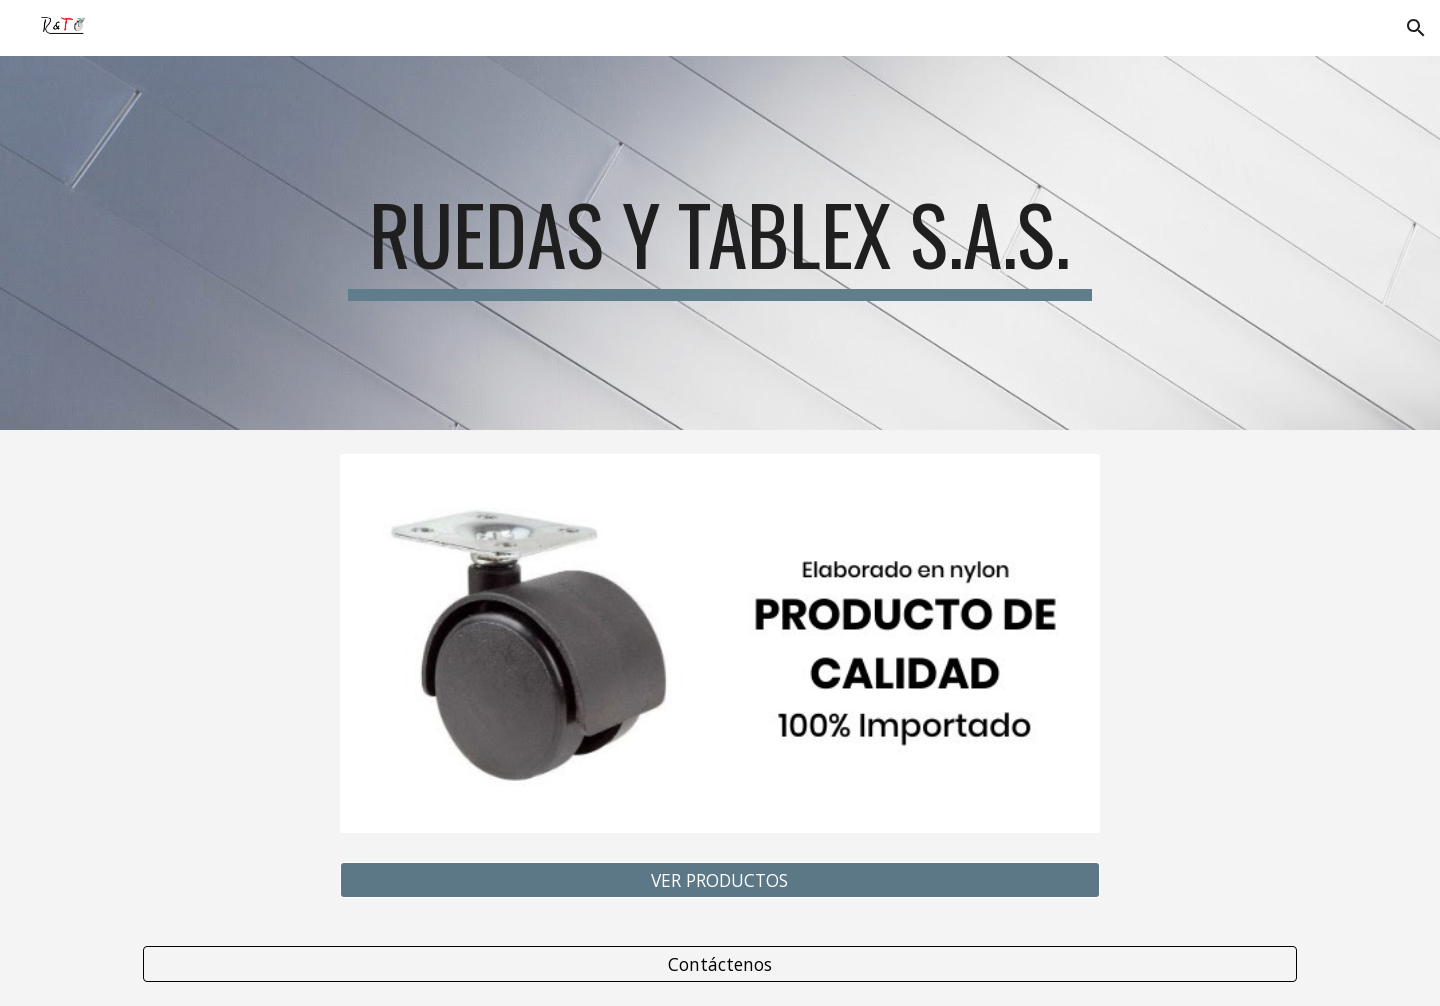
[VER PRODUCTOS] (720, 879)
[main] (720, 243)
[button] (1416, 28)
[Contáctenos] (720, 963)
